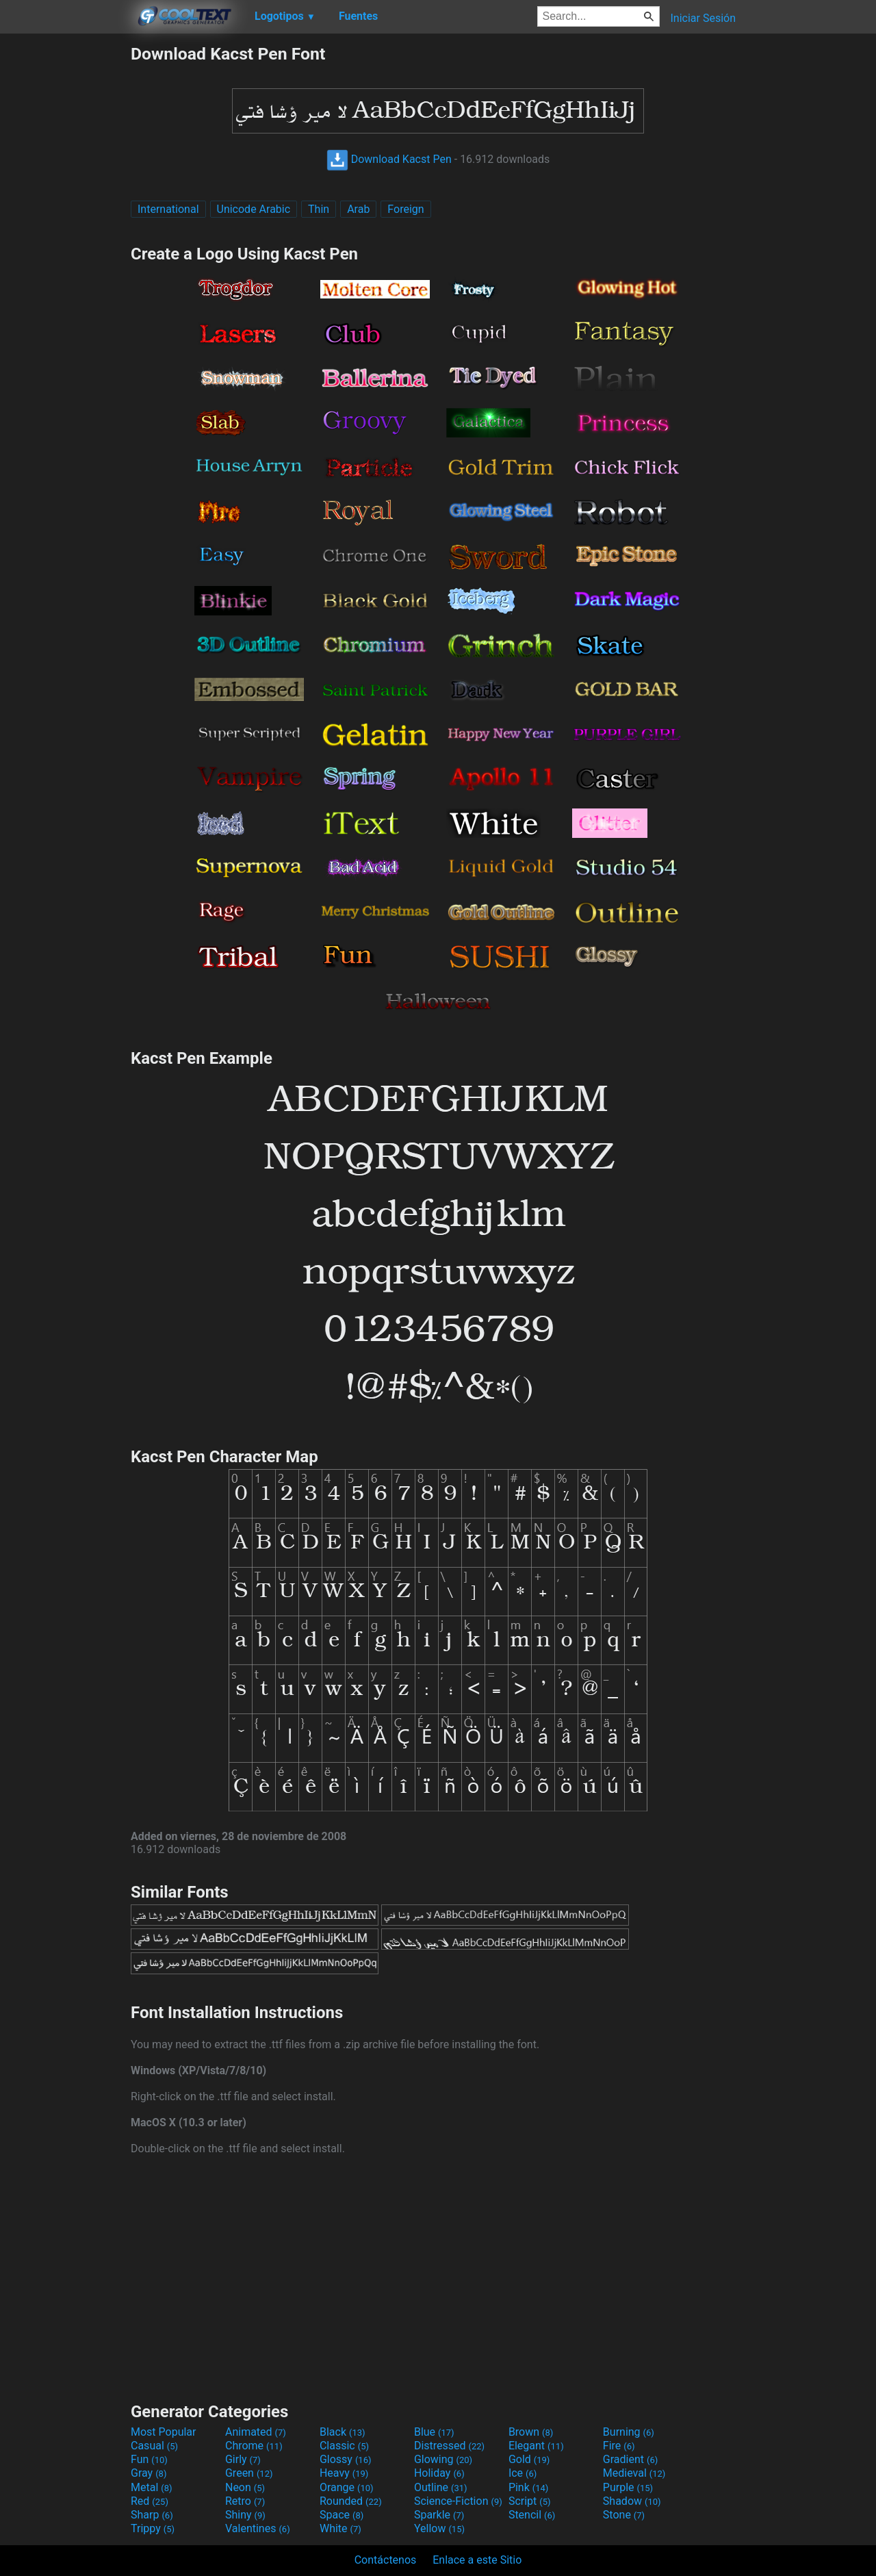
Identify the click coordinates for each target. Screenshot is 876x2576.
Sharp (152, 2514)
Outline (440, 2487)
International (168, 209)
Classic (344, 2445)
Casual (154, 2445)
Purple (628, 2487)
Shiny (245, 2514)
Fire (619, 2445)
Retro (245, 2501)
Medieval (634, 2472)
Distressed (449, 2445)
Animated (255, 2431)
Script (529, 2501)
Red (149, 2501)
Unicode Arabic (254, 209)
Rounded (351, 2501)
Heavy (344, 2472)
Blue (434, 2431)
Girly (243, 2459)
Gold (529, 2459)
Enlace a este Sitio (477, 2559)
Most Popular (163, 2431)
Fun (149, 2459)
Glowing (443, 2459)
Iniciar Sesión (703, 18)
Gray (148, 2472)
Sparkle (439, 2514)
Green (249, 2472)
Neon (245, 2487)
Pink (528, 2487)
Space (341, 2514)
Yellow (439, 2528)
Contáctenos (386, 2559)
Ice (522, 2472)
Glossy (346, 2459)
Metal (151, 2487)
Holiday (439, 2472)
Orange (347, 2487)
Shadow (632, 2501)
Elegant (536, 2445)
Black (342, 2431)
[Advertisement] (65, 249)
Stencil (531, 2514)
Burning (628, 2431)
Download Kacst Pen (389, 159)
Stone (624, 2514)
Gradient (630, 2459)
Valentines (257, 2528)
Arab (358, 209)
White (340, 2528)
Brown (530, 2431)
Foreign (405, 209)
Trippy (153, 2528)
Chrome (254, 2445)
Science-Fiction (458, 2501)
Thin (318, 209)
